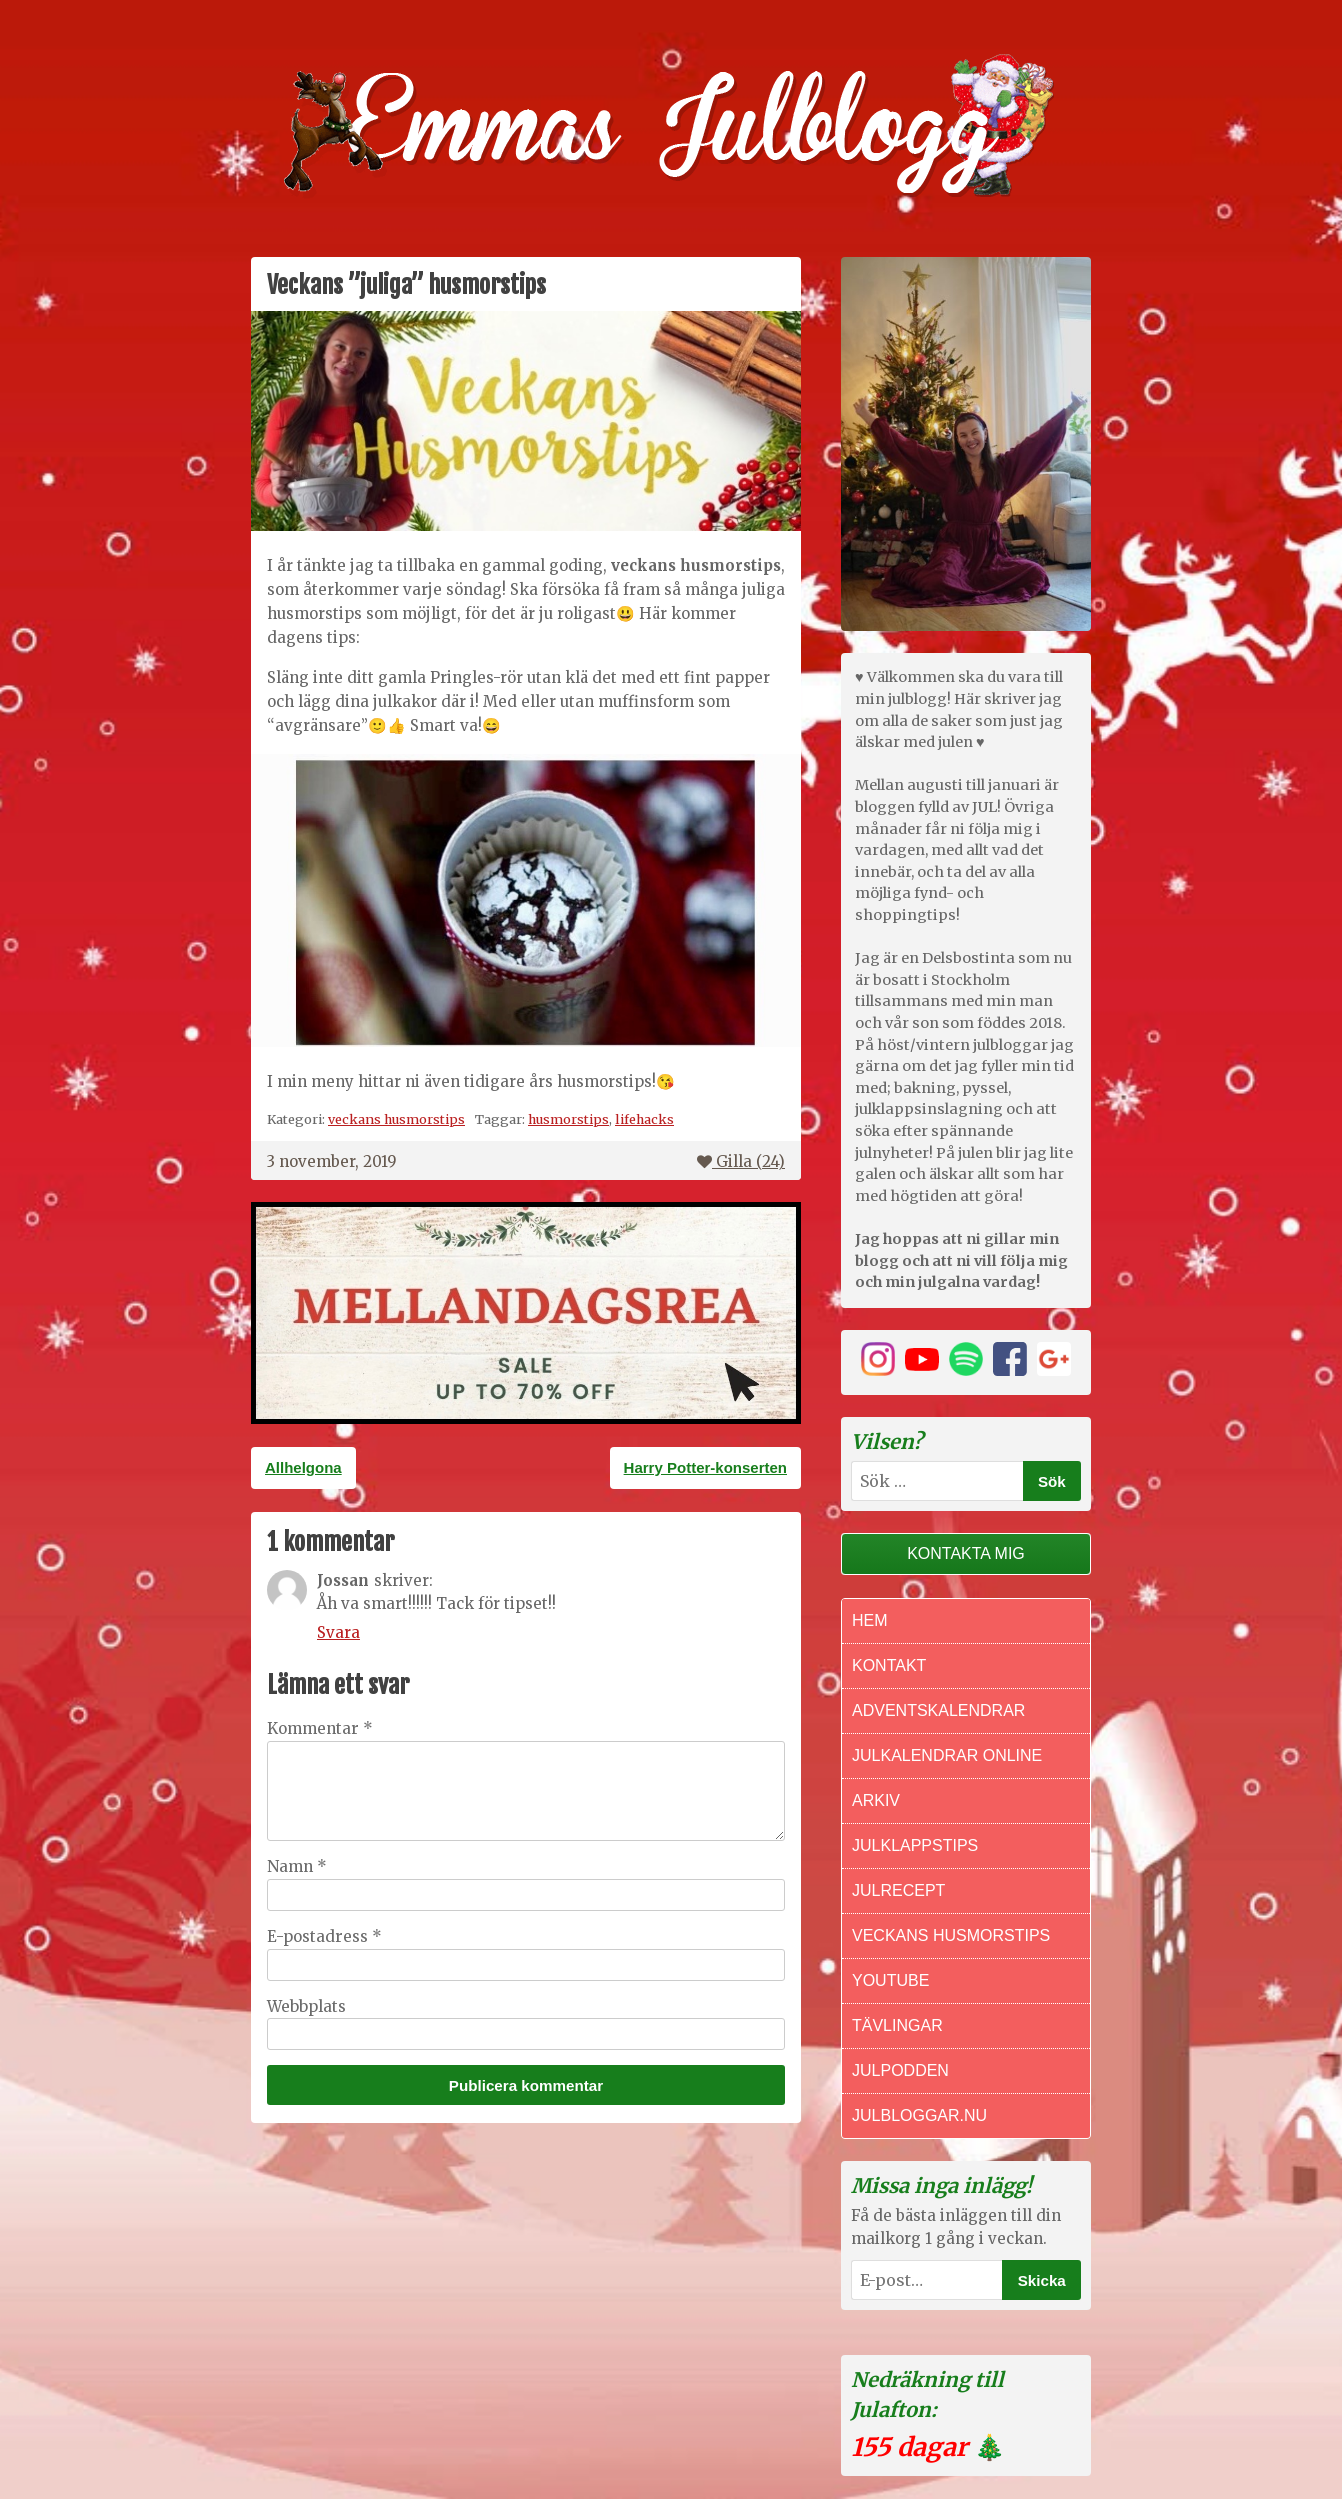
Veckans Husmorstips (951, 1935)
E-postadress (324, 1936)
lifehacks (644, 1119)
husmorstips (568, 1119)
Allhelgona (303, 1467)
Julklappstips (915, 1845)
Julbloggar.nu (919, 2115)
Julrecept (898, 1890)
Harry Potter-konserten (705, 1467)
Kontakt (889, 1665)
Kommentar (320, 1728)
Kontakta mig (966, 1553)
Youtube (890, 1980)
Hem (870, 1620)
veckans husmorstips (396, 1119)
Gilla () (741, 1161)
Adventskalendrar (938, 1710)
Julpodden (900, 2070)
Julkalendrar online (947, 1755)
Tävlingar (897, 2025)
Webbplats (306, 2006)
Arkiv (876, 1800)
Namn (297, 1866)
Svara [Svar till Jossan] (338, 1632)
